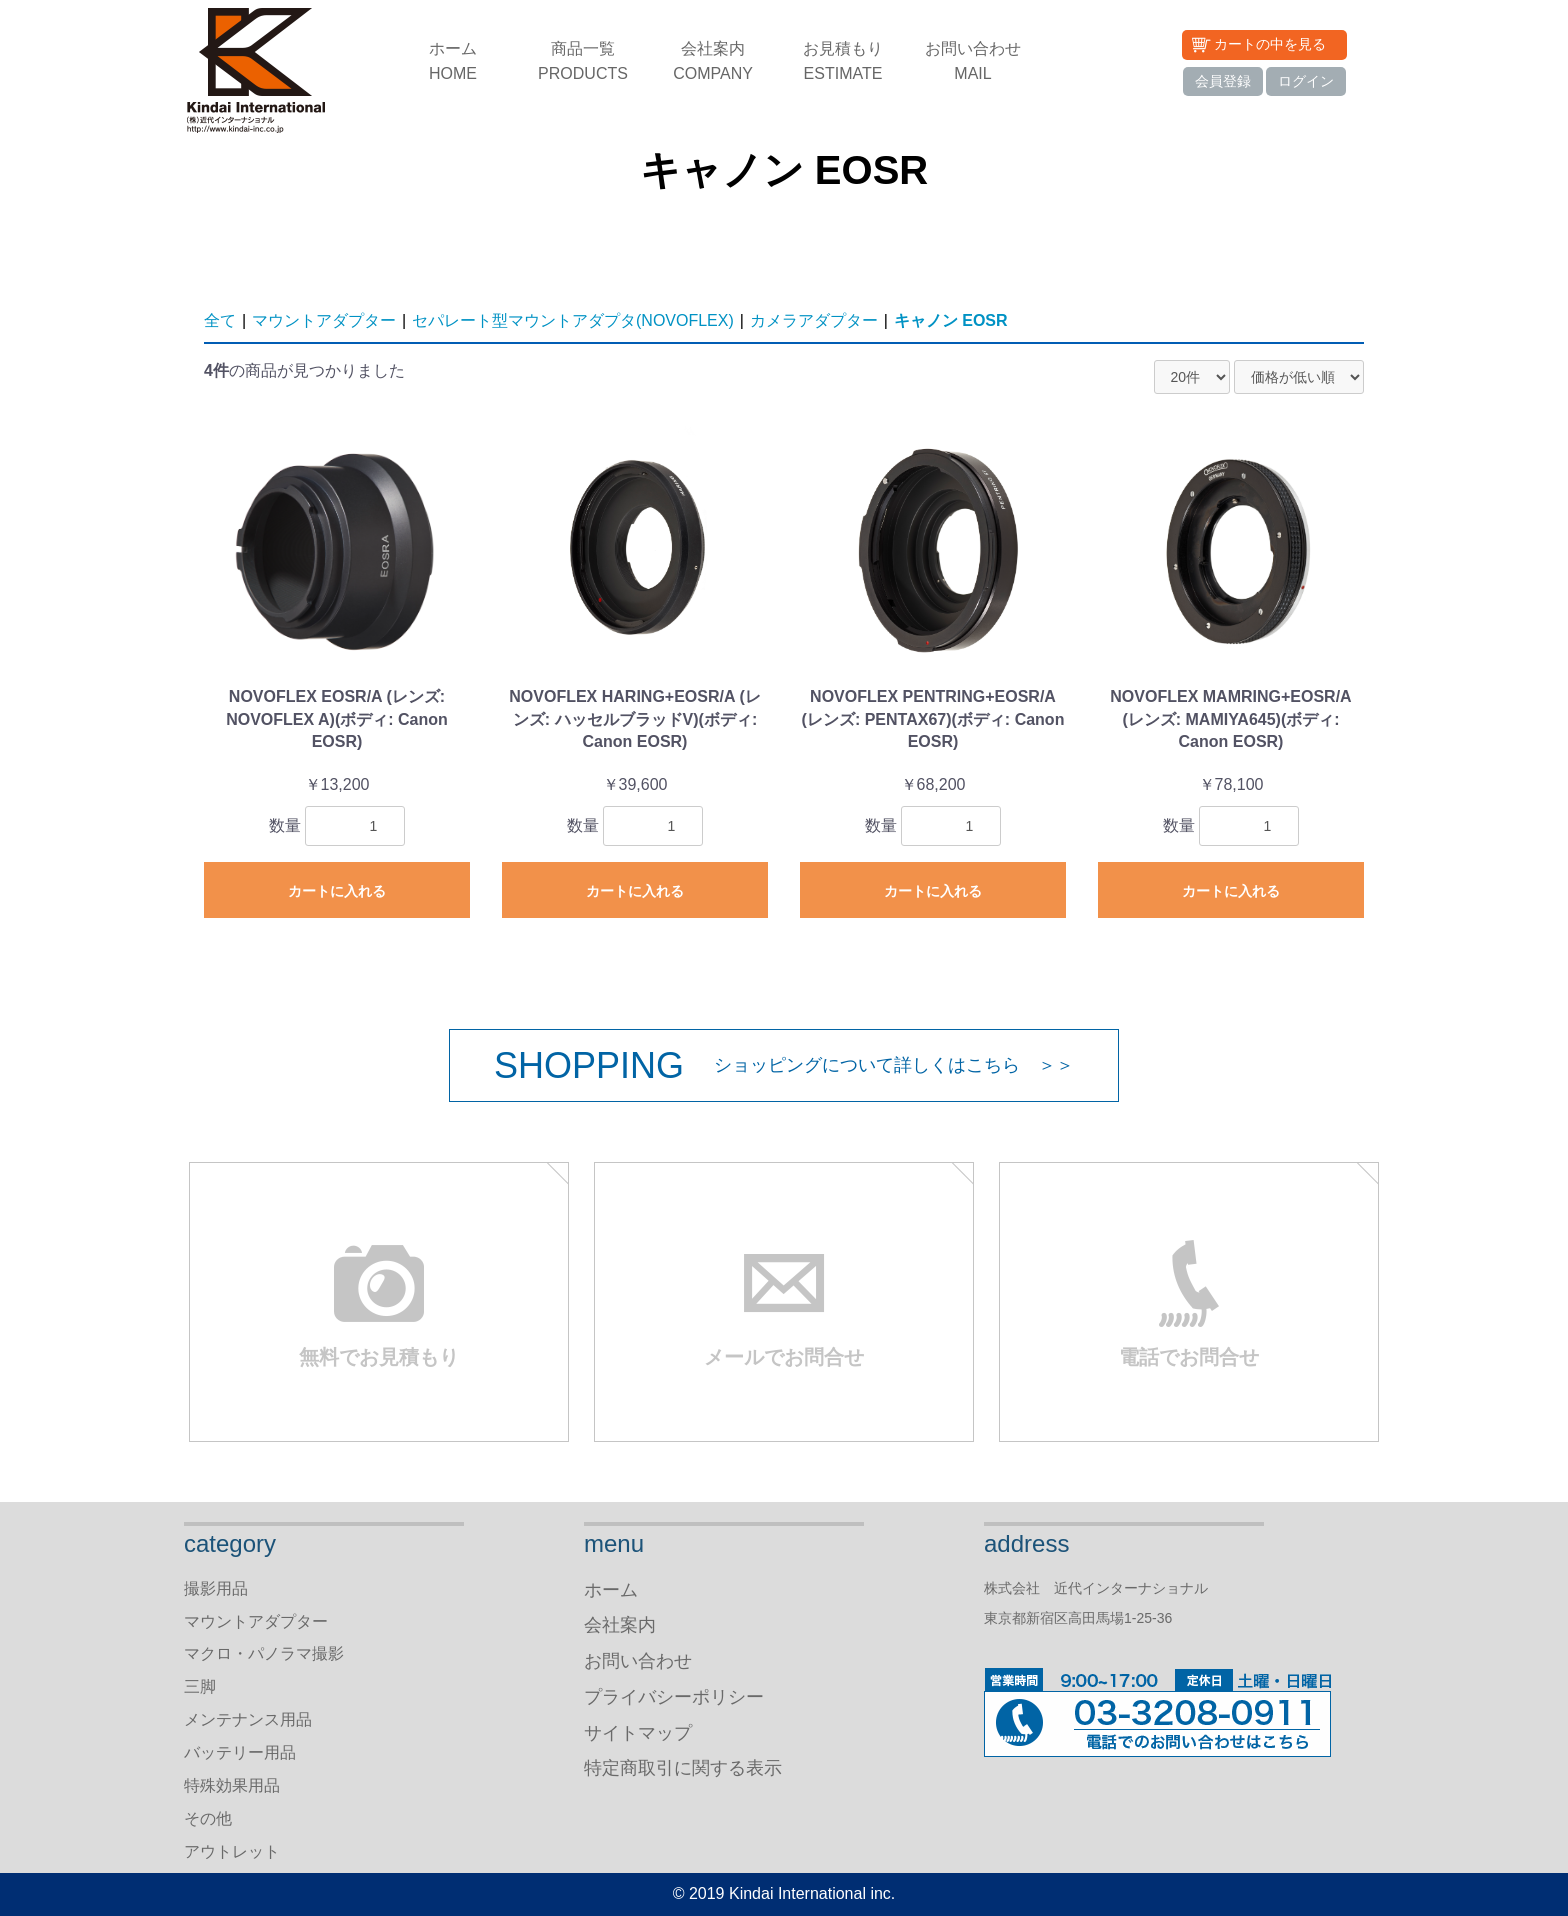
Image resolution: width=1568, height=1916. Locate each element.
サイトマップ (638, 1733)
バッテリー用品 (240, 1752)
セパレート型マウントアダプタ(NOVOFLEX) (573, 320)
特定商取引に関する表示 (683, 1768)
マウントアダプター (324, 320)
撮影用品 (216, 1588)
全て (220, 320)
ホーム (453, 63)
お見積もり (843, 63)
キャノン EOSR (951, 320)
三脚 (200, 1686)
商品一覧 (583, 63)
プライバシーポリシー (674, 1697)
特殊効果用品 (232, 1785)
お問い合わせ (973, 63)
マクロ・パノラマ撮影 (264, 1653)
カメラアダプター (814, 320)
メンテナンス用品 (248, 1719)
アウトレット (232, 1851)
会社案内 (713, 63)
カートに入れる (337, 891)
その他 (208, 1818)
